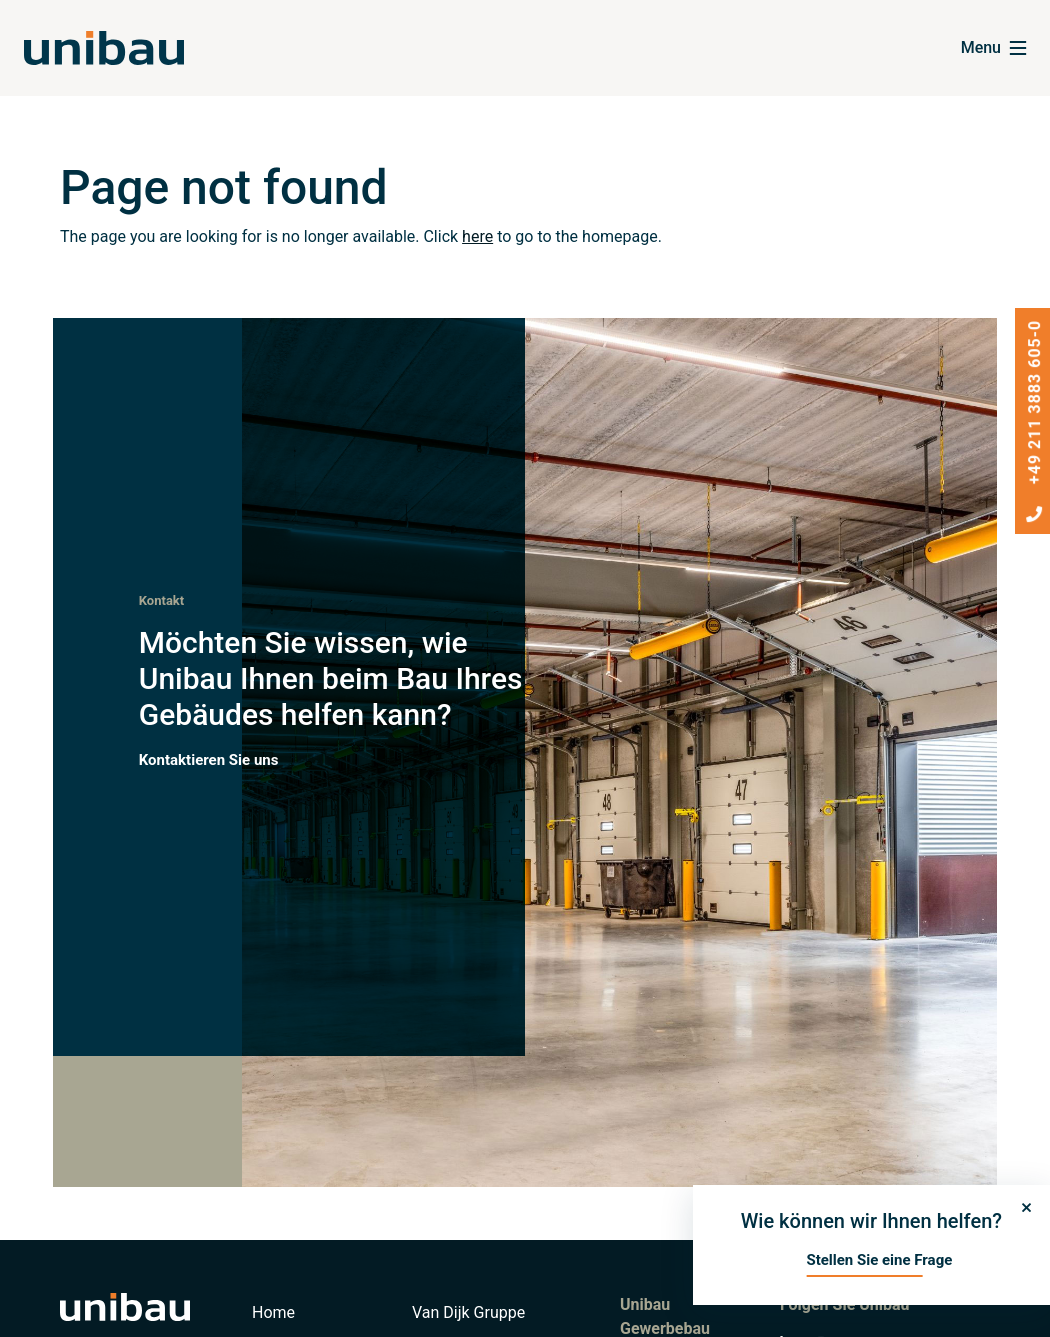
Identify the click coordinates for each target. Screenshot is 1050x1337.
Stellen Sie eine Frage (879, 1260)
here (477, 236)
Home (273, 1312)
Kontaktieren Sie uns (209, 759)
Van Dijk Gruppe (468, 1312)
